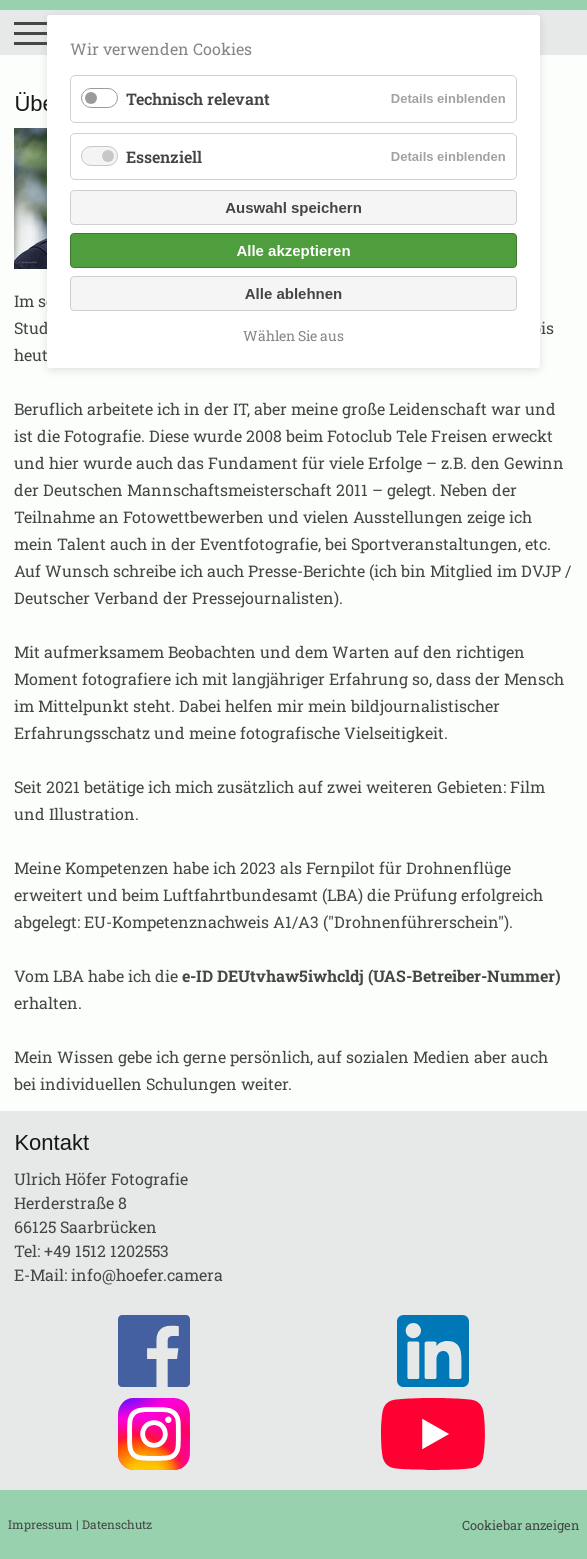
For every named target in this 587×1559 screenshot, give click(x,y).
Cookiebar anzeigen (520, 1525)
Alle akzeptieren (293, 250)
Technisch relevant (198, 98)
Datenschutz (117, 1524)
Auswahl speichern (293, 207)
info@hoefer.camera (147, 1274)
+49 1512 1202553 (106, 1250)
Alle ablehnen (294, 293)
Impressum (40, 1524)
